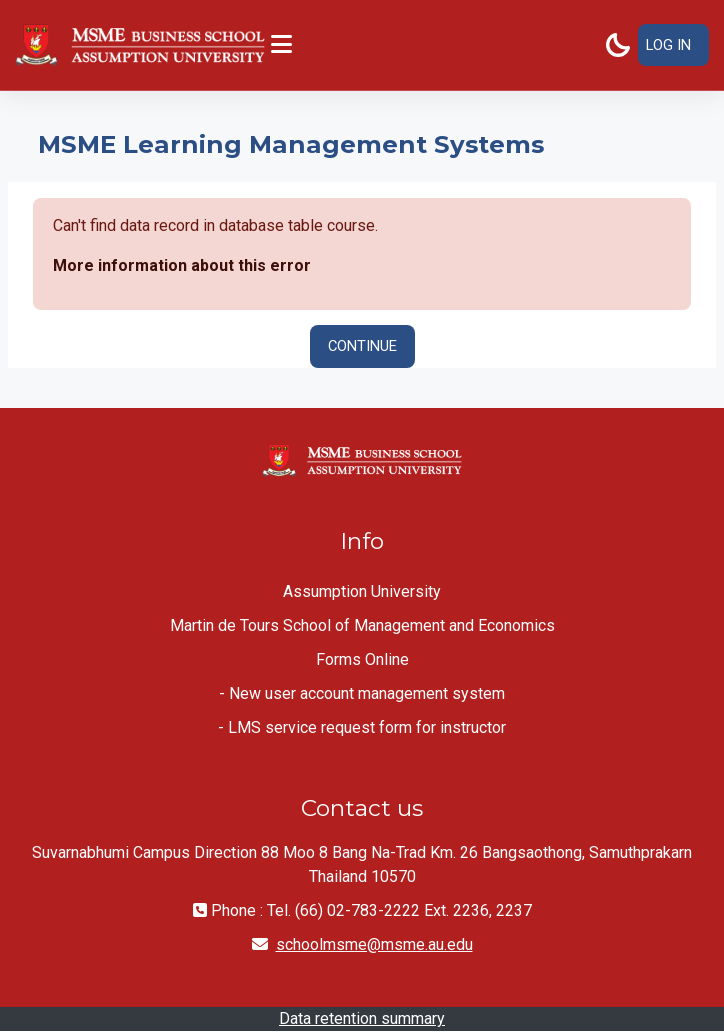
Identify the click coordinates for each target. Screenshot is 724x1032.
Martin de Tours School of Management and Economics (362, 625)
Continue (362, 346)
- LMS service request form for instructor (362, 727)
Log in (668, 45)
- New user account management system (362, 693)
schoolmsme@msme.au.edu (374, 944)
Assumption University (362, 591)
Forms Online (362, 659)
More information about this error (182, 265)
